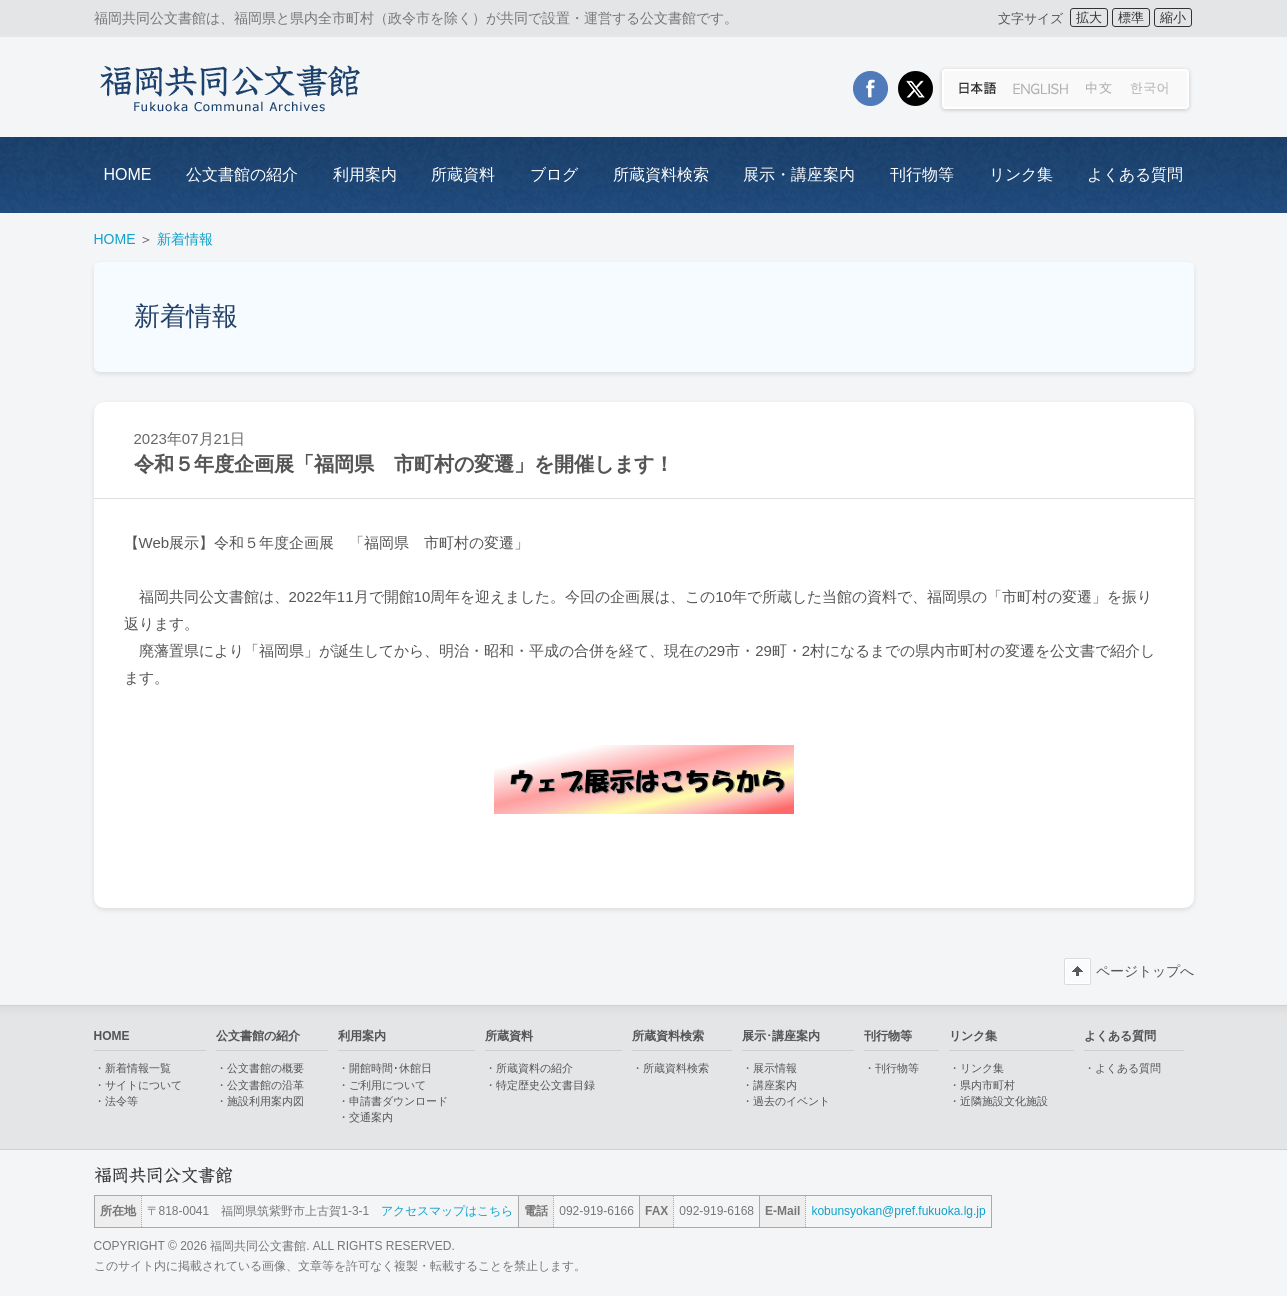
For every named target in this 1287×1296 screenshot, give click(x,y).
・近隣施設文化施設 (998, 1101)
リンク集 (1021, 174)
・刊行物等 (891, 1068)
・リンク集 (976, 1068)
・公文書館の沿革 (260, 1085)
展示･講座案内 (781, 1036)
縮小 (1173, 17)
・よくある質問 (1122, 1068)
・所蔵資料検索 (670, 1068)
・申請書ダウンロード (393, 1101)
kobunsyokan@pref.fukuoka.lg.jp (898, 1211)
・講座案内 (769, 1085)
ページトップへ (1145, 971)
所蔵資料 (463, 174)
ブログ (554, 174)
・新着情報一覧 (132, 1068)
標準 (1131, 17)
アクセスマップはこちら (447, 1211)
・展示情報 (769, 1068)
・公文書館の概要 (260, 1068)
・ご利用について (382, 1085)
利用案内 (365, 174)
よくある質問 (1135, 174)
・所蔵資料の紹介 (529, 1068)
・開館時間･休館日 (385, 1068)
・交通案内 (365, 1117)
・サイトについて (138, 1085)
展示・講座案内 (799, 174)
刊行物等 (922, 174)
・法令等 (116, 1101)
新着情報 (185, 239)
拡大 (1089, 17)
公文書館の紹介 (242, 174)
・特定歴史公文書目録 (540, 1085)
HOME (128, 174)
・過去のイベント (786, 1101)
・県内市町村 (982, 1085)
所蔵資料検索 (661, 174)
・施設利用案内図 (260, 1101)
